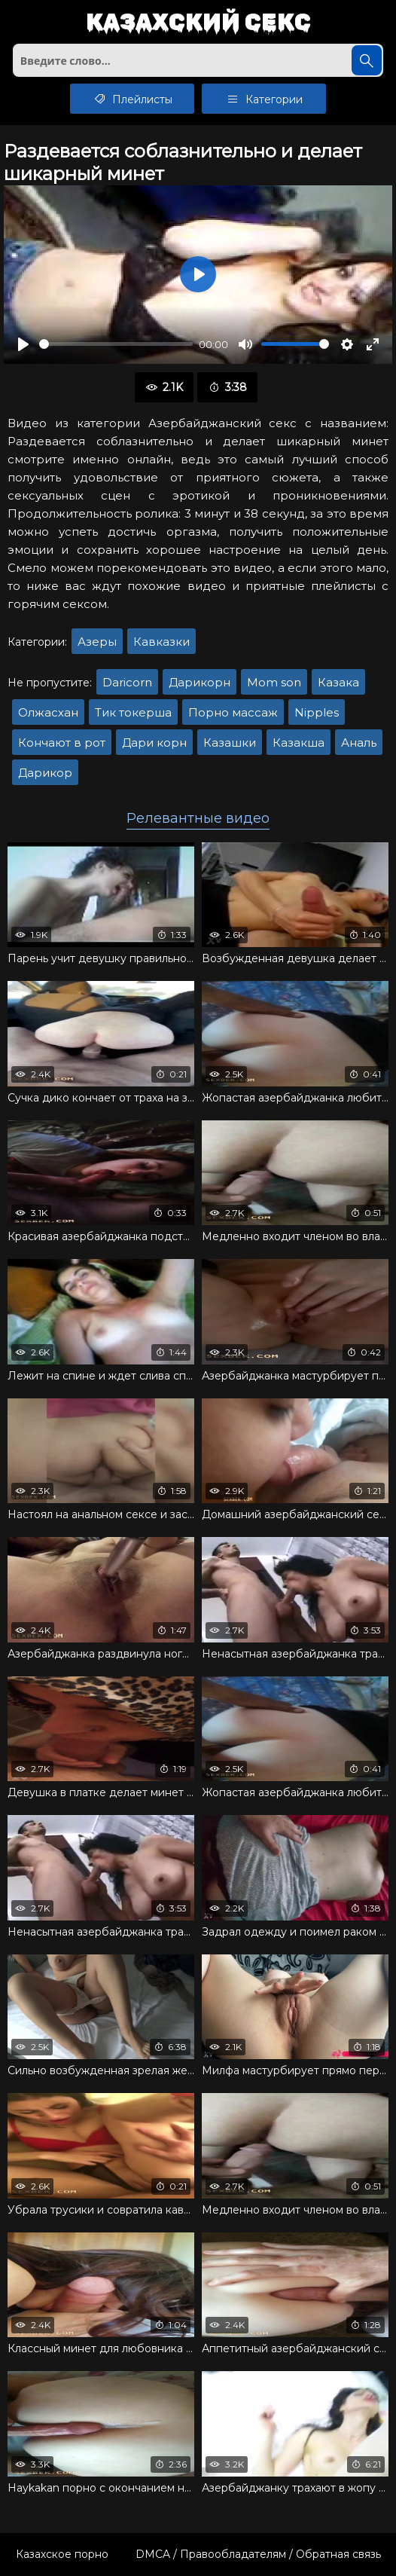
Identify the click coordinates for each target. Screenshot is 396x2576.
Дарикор (45, 772)
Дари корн (154, 742)
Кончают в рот (61, 742)
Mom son (274, 682)
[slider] (116, 344)
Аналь (358, 742)
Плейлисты (132, 98)
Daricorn (127, 682)
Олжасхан (48, 712)
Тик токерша (133, 712)
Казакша (298, 742)
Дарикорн (199, 682)
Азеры (97, 641)
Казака (338, 682)
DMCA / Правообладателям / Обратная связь (258, 2554)
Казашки (229, 742)
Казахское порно (62, 2554)
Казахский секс (198, 23)
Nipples (316, 712)
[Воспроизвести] (23, 344)
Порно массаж (233, 712)
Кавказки (161, 641)
